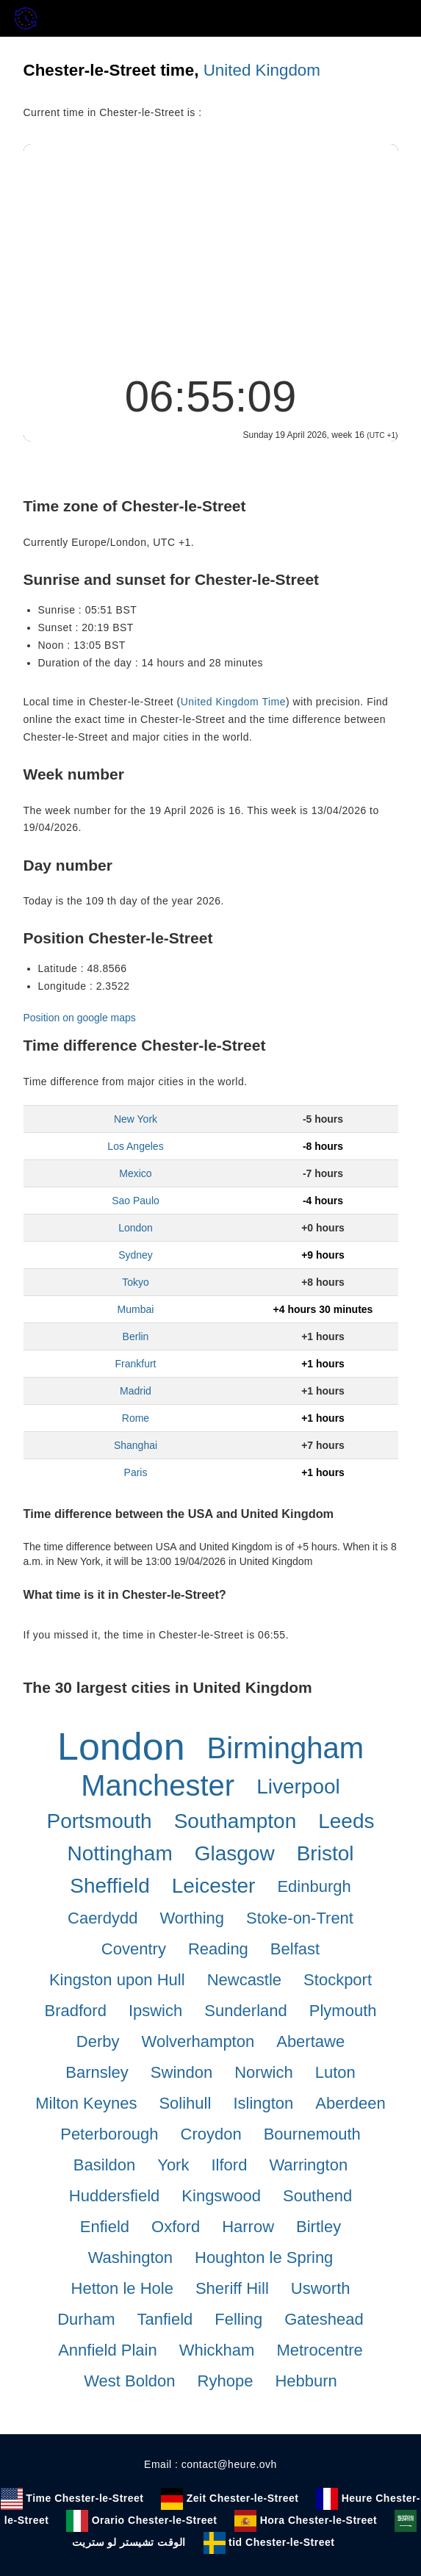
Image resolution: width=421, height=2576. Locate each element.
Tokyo (135, 1282)
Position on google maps (80, 1017)
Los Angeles (135, 1146)
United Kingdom (262, 70)
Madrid (135, 1391)
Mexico (135, 1173)
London (135, 1228)
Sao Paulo (135, 1200)
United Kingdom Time (233, 702)
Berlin (136, 1336)
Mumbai (136, 1309)
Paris (136, 1472)
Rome (135, 1418)
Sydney (135, 1255)
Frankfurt (135, 1364)
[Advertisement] (211, 254)
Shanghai (135, 1445)
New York (135, 1119)
